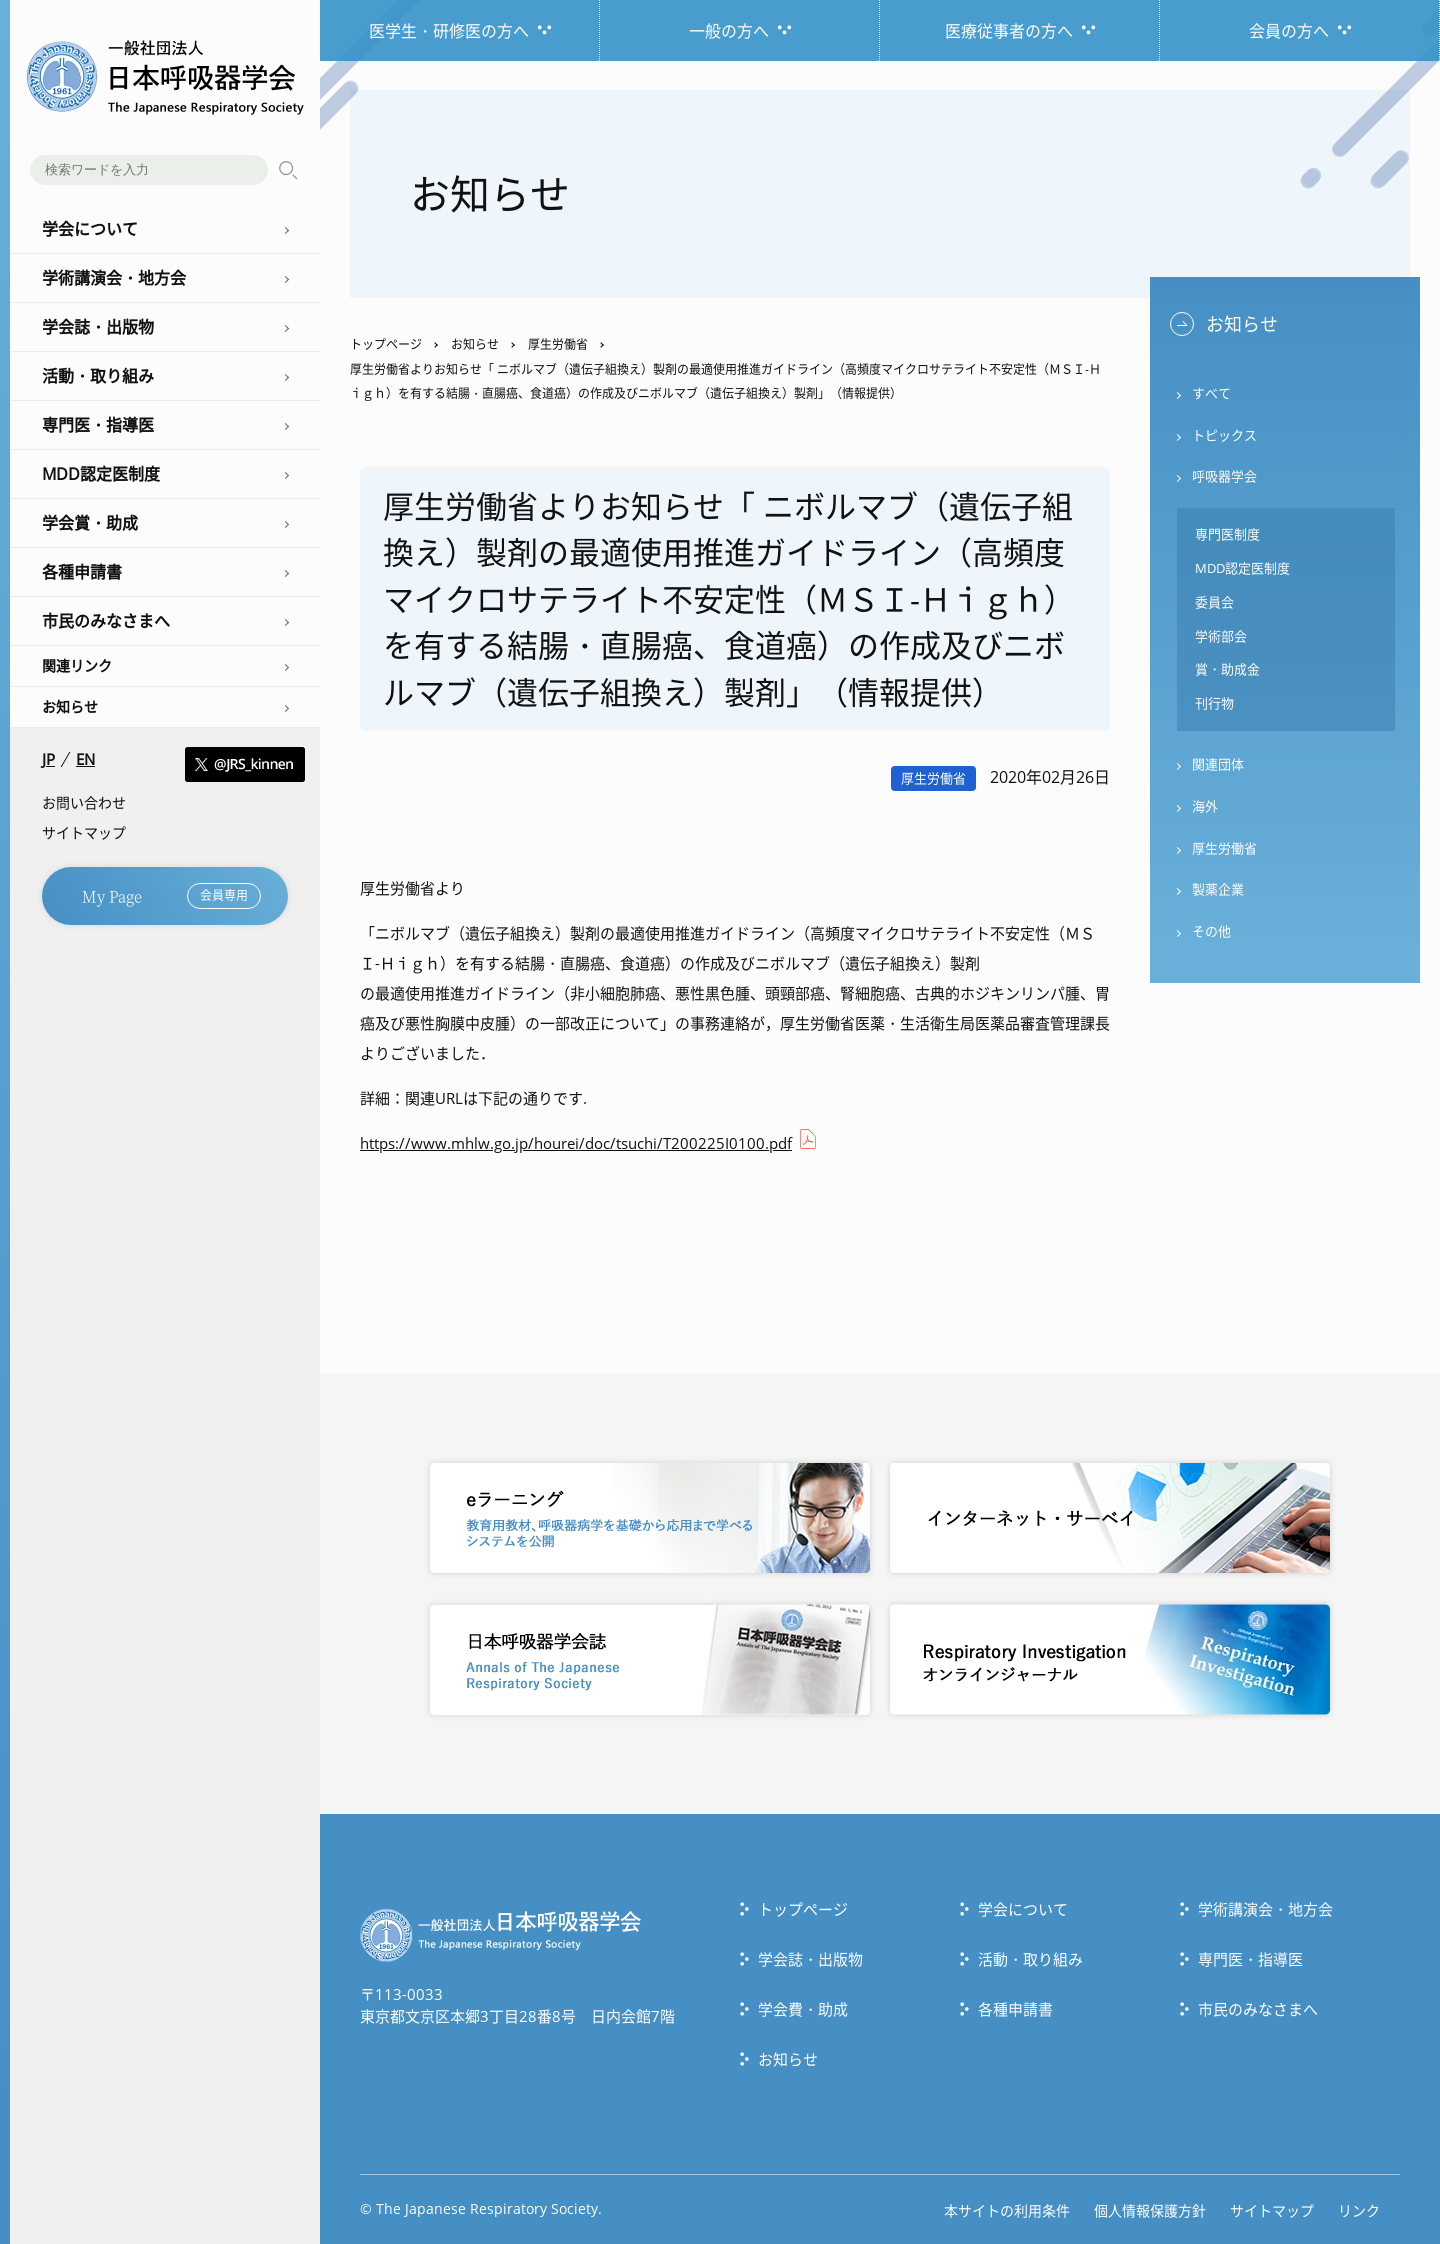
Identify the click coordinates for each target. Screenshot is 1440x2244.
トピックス (1224, 436)
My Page (171, 896)
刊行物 (1214, 706)
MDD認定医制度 (1242, 570)
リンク (1359, 2209)
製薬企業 (1218, 893)
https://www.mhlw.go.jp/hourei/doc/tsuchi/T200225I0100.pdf (576, 1143)
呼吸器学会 (1224, 478)
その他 (1211, 935)
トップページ (386, 344)
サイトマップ (84, 832)
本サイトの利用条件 (1007, 2209)
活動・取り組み (1030, 1958)
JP (48, 759)
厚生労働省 (558, 344)
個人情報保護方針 (1150, 2209)
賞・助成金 (1227, 672)
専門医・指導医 (1250, 1958)
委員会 (1214, 604)
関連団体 (1218, 767)
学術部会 (1221, 638)
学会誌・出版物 (810, 1958)
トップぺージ (803, 1908)
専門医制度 (1227, 536)
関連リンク (77, 665)
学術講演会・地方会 (1265, 1908)
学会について (1023, 1908)
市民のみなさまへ (1258, 2008)
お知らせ (70, 706)
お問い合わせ (84, 802)
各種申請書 (1015, 2008)
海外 (1205, 809)
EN (85, 759)
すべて (1211, 394)
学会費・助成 (803, 2008)
